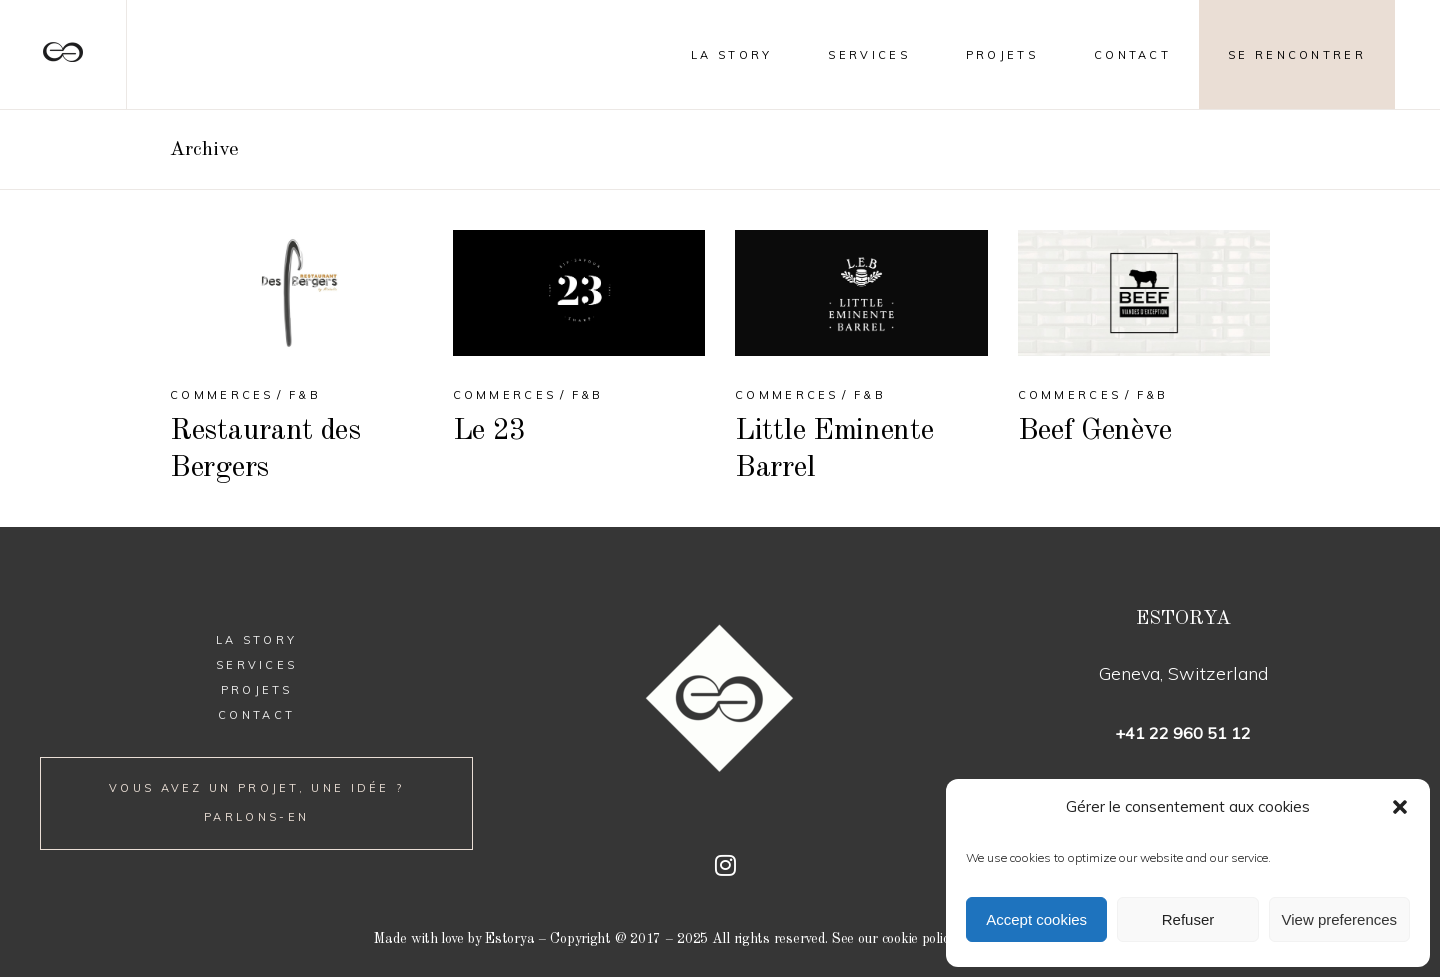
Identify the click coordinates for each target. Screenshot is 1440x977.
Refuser (1188, 919)
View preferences (1340, 919)
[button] (1400, 807)
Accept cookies (1036, 919)
